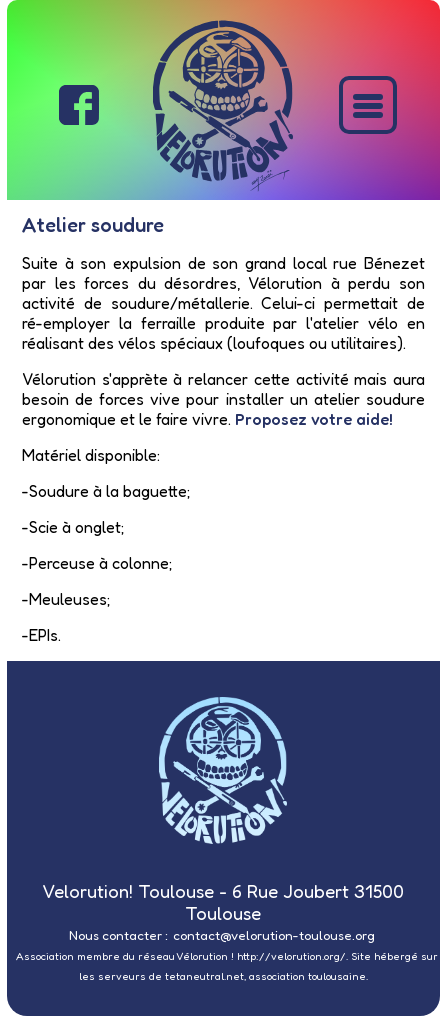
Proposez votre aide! (314, 419)
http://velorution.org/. (292, 956)
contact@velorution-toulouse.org (274, 935)
